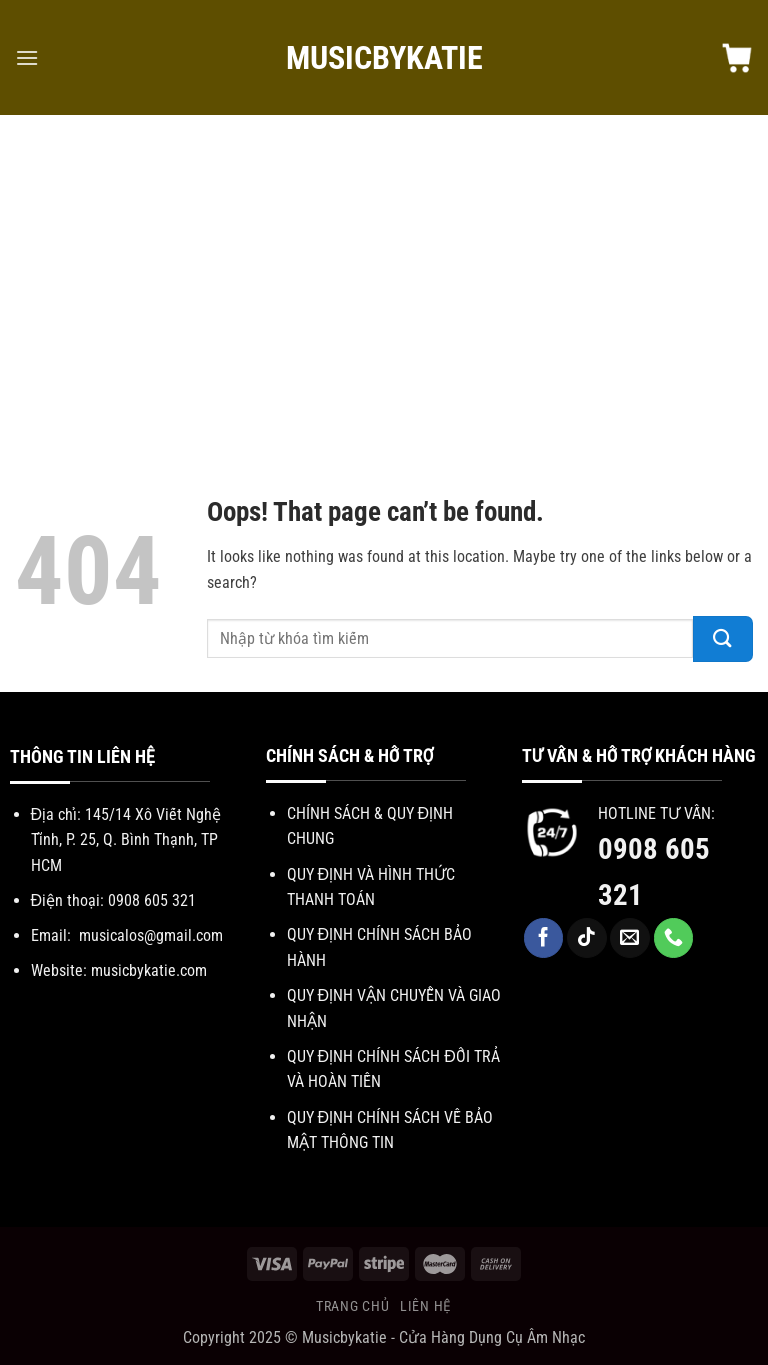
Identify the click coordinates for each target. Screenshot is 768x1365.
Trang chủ (352, 1306)
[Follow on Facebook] (544, 938)
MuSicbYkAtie (384, 58)
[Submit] (723, 639)
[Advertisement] (384, 285)
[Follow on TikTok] (587, 938)
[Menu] (27, 57)
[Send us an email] (630, 938)
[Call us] (674, 938)
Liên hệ (426, 1306)
